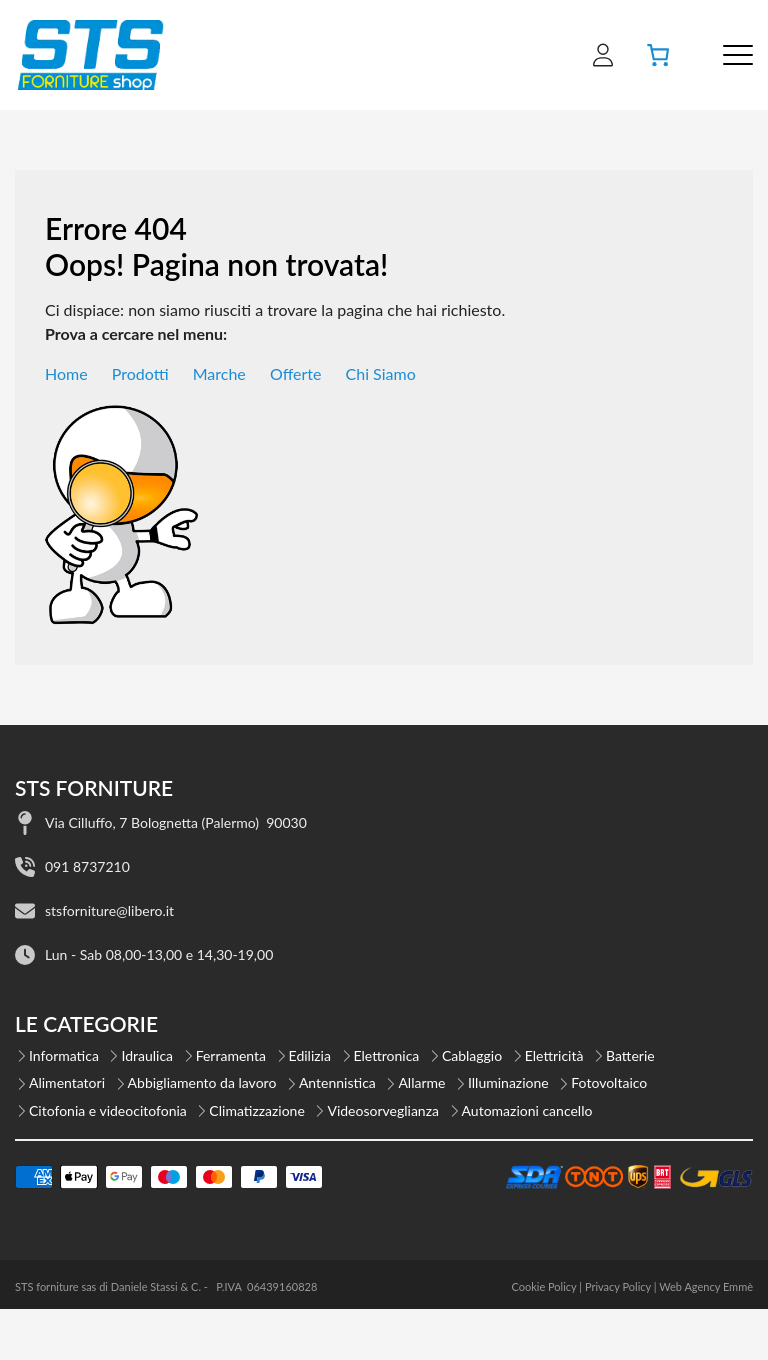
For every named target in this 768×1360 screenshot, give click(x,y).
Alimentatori (67, 1082)
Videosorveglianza (383, 1110)
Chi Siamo (381, 373)
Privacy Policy (618, 1286)
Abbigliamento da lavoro (202, 1082)
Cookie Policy (543, 1286)
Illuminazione (508, 1082)
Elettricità (554, 1055)
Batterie (630, 1055)
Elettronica (387, 1055)
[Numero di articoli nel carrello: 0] (658, 55)
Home (66, 373)
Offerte (296, 373)
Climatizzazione (256, 1110)
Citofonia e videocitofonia (108, 1110)
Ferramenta (231, 1055)
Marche (219, 373)
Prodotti (140, 373)
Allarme (421, 1082)
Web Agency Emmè (706, 1286)
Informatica (64, 1055)
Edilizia (310, 1055)
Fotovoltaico (609, 1082)
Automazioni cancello (527, 1110)
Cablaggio (472, 1055)
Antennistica (337, 1082)
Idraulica (147, 1055)
